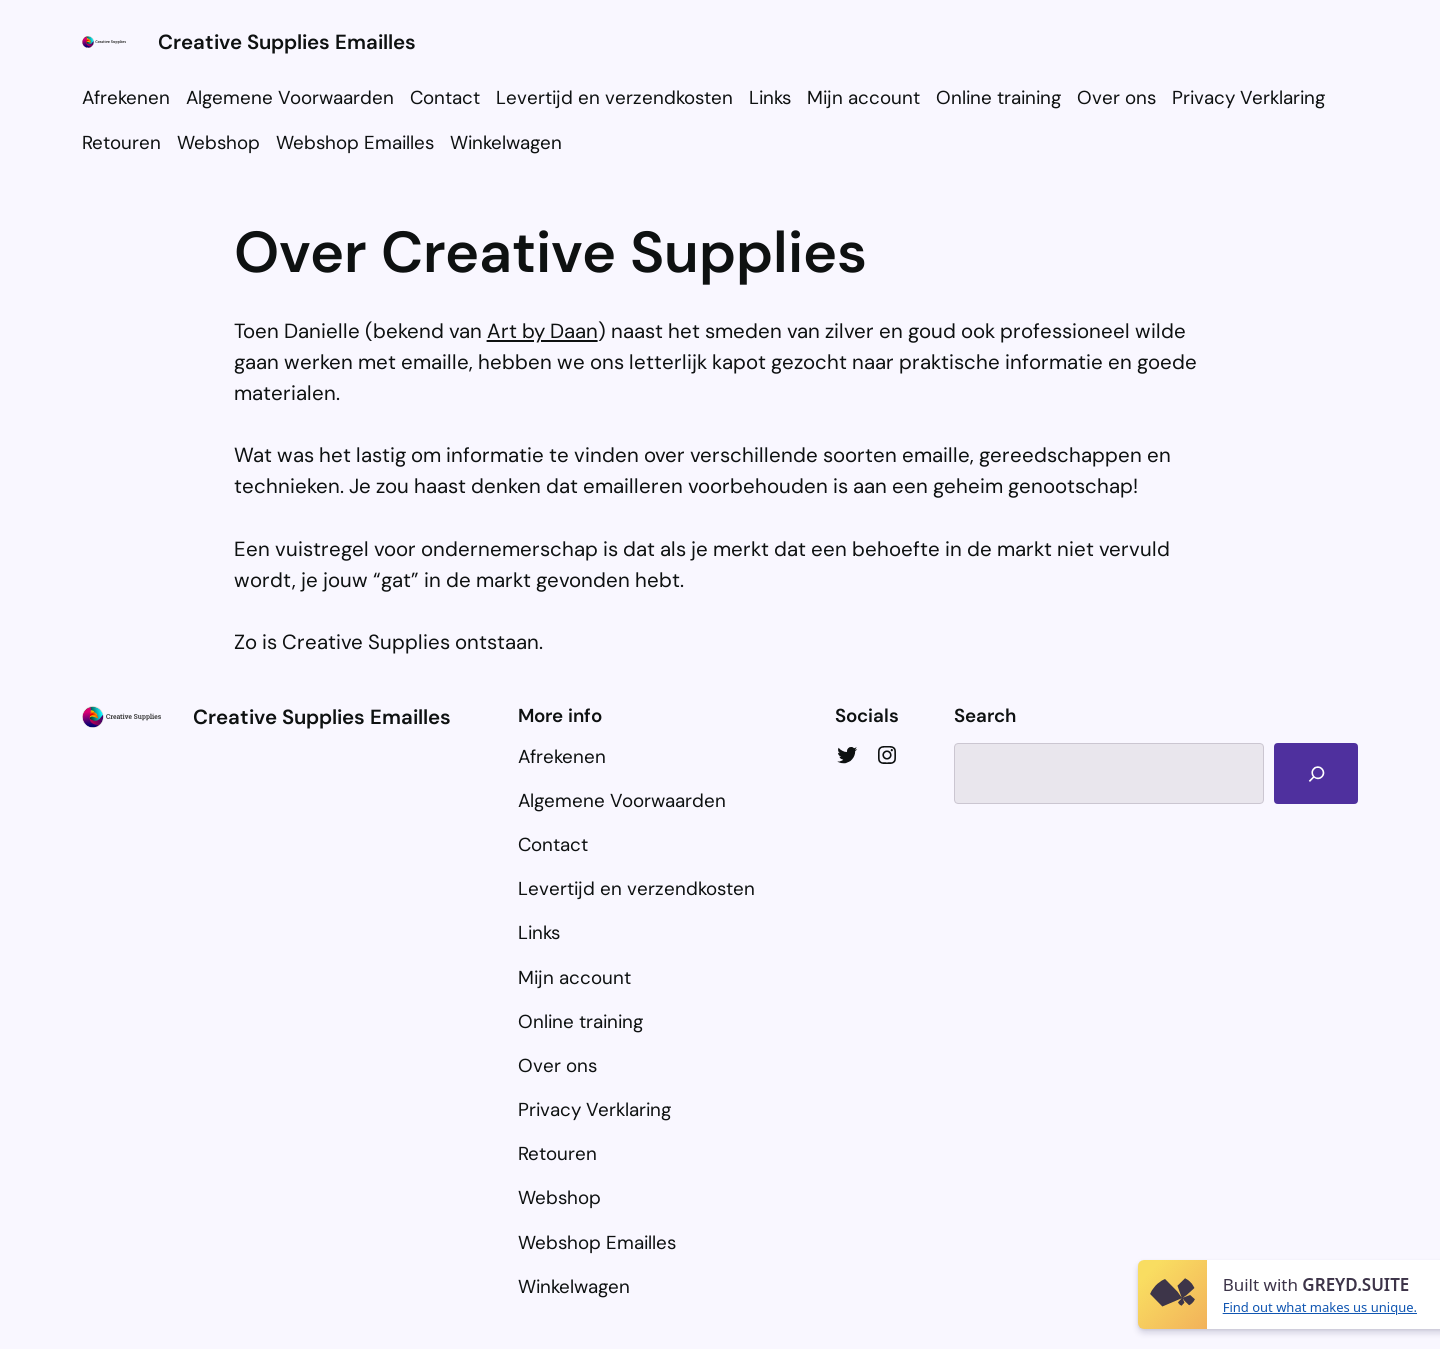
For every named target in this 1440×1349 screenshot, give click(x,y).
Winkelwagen (506, 142)
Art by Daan (542, 331)
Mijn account (863, 97)
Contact (445, 97)
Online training (998, 97)
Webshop (218, 142)
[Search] (1316, 774)
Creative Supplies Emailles (287, 42)
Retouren (121, 142)
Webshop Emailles (355, 142)
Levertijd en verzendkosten (614, 97)
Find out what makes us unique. (1320, 1307)
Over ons (1116, 97)
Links (770, 97)
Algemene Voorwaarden (290, 97)
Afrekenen (126, 97)
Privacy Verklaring (1248, 97)
